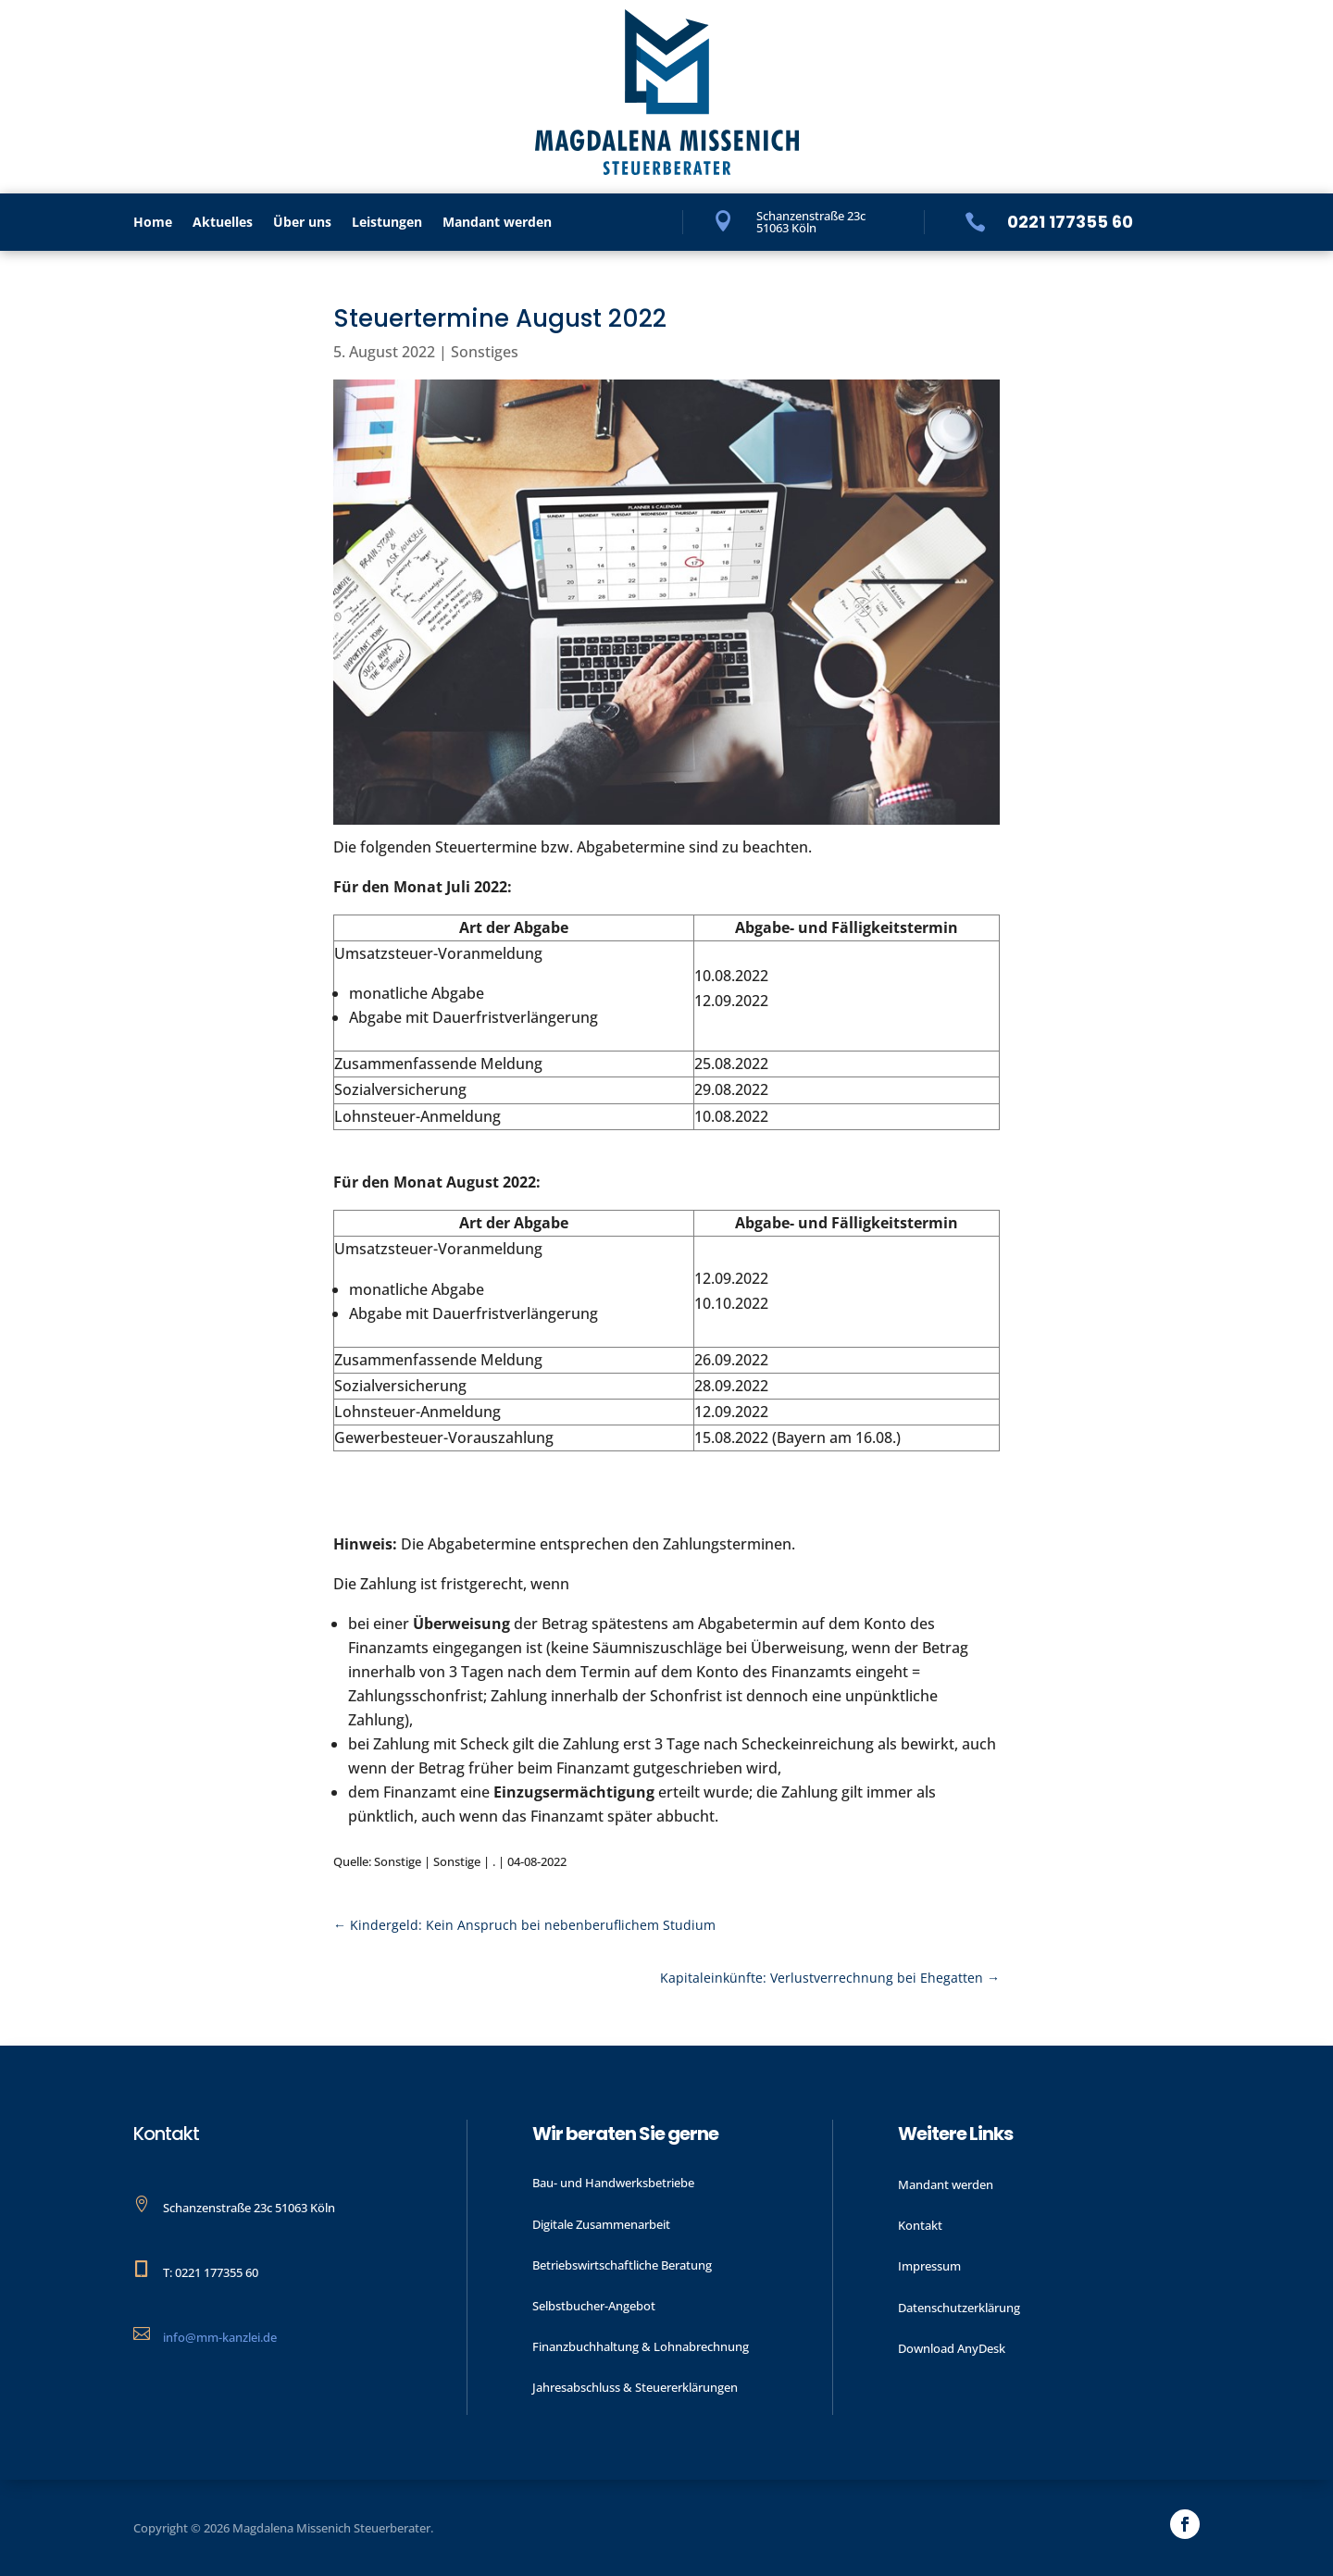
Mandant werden (497, 223)
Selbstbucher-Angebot (593, 2305)
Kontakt (920, 2225)
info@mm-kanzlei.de (220, 2337)
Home (152, 223)
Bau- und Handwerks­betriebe (613, 2182)
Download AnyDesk (951, 2348)
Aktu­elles (223, 223)
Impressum (929, 2266)
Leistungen (387, 223)
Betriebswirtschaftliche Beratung (622, 2265)
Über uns (302, 223)
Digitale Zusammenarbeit (601, 2224)
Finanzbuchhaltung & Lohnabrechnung (640, 2346)
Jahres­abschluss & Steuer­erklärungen (635, 2387)
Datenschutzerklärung (959, 2307)
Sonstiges (484, 352)
